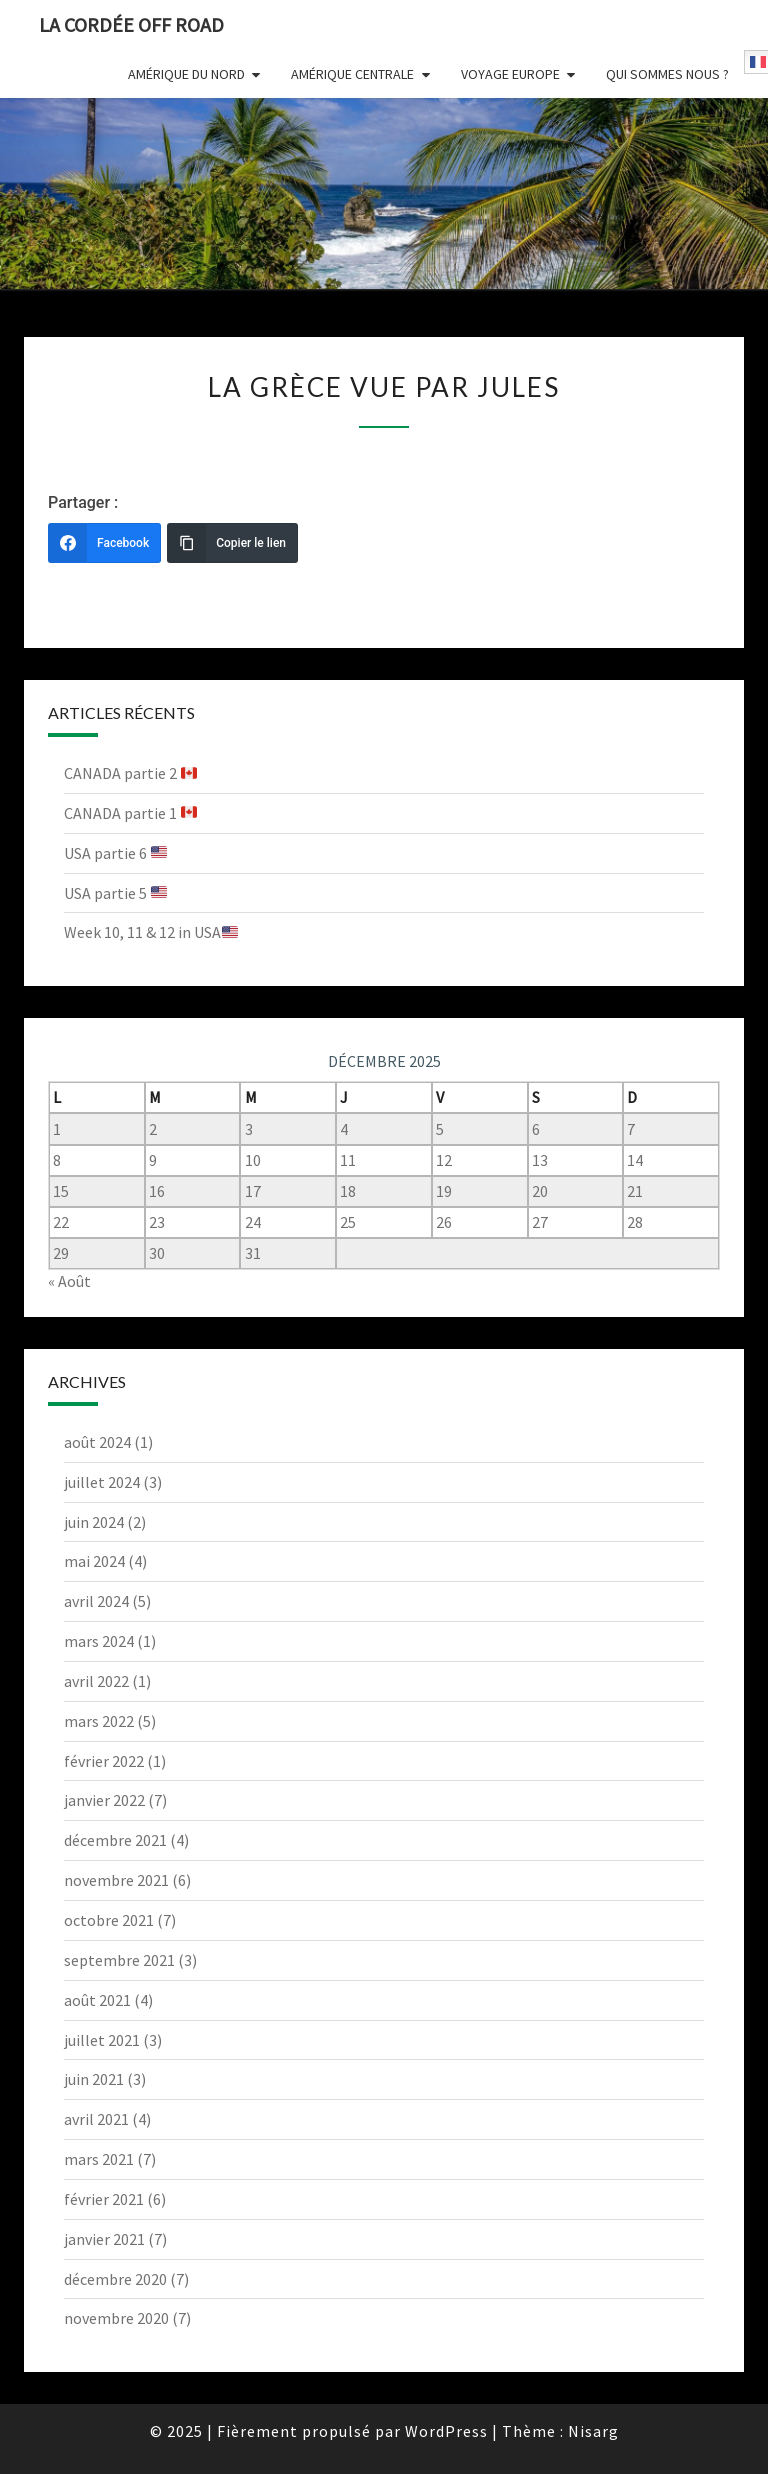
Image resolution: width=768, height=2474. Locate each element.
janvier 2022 (104, 1800)
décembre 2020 (115, 2279)
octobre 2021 (109, 1920)
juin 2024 (94, 1522)
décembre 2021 (115, 1840)
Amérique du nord (186, 74)
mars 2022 (99, 1721)
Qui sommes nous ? (667, 74)
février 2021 (104, 2199)
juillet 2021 (102, 2040)
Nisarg (593, 2431)
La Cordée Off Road (131, 24)
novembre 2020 (116, 2318)
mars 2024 (99, 1641)
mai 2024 (94, 1561)
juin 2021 (94, 2079)
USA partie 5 (115, 893)
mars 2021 (99, 2159)
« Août (69, 1281)
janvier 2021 (104, 2239)
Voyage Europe (510, 74)
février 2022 (104, 1761)
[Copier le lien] (232, 543)
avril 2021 (96, 2119)
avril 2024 (96, 1601)
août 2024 (97, 1442)
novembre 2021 (116, 1880)
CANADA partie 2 (130, 773)
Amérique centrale (352, 74)
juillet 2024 (102, 1482)
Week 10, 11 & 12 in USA (151, 932)
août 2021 (97, 2000)
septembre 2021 (119, 1960)
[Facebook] (104, 543)
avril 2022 (96, 1681)
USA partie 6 (115, 853)
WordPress (446, 2431)
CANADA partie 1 (130, 813)
